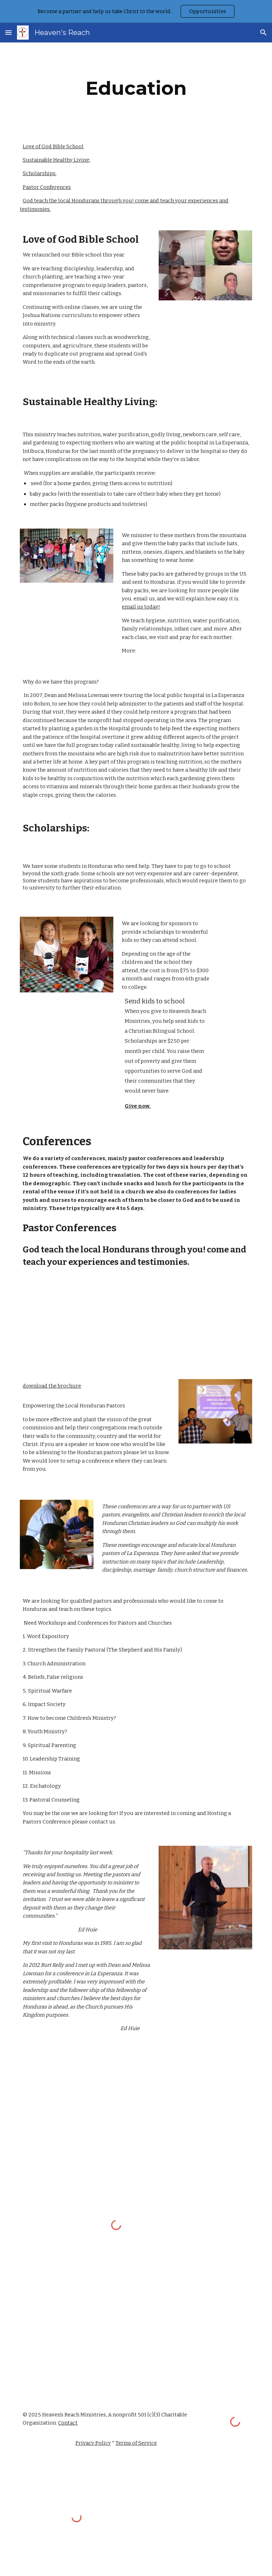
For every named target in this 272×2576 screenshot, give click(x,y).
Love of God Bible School (53, 146)
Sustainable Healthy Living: (56, 160)
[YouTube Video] (86, 1324)
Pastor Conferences (47, 187)
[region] (136, 11)
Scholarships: (39, 173)
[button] (8, 32)
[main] (136, 88)
